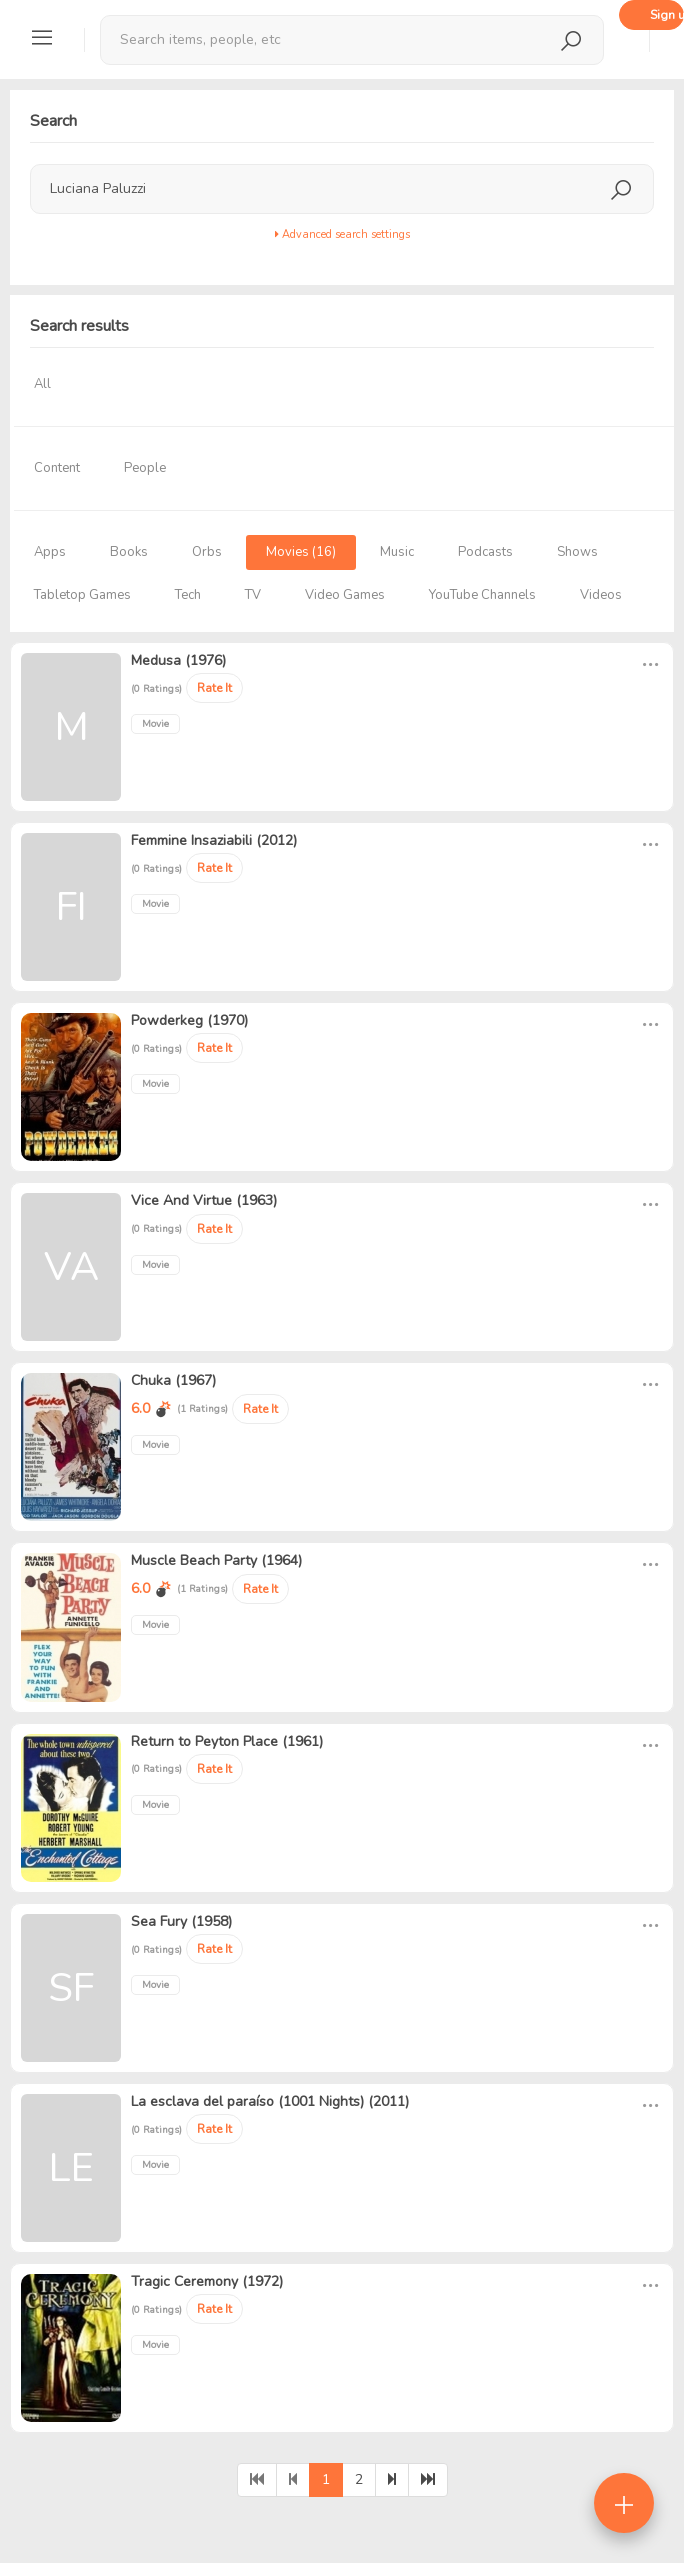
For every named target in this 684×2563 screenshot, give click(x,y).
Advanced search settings (342, 234)
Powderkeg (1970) (189, 1020)
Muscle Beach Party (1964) (216, 1560)
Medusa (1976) (178, 660)
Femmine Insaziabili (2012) (214, 840)
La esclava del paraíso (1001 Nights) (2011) (270, 2101)
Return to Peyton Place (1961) (227, 1741)
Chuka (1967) (173, 1380)
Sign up (667, 15)
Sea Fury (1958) (181, 1921)
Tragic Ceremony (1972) (207, 2281)
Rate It (214, 688)
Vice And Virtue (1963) (204, 1200)
